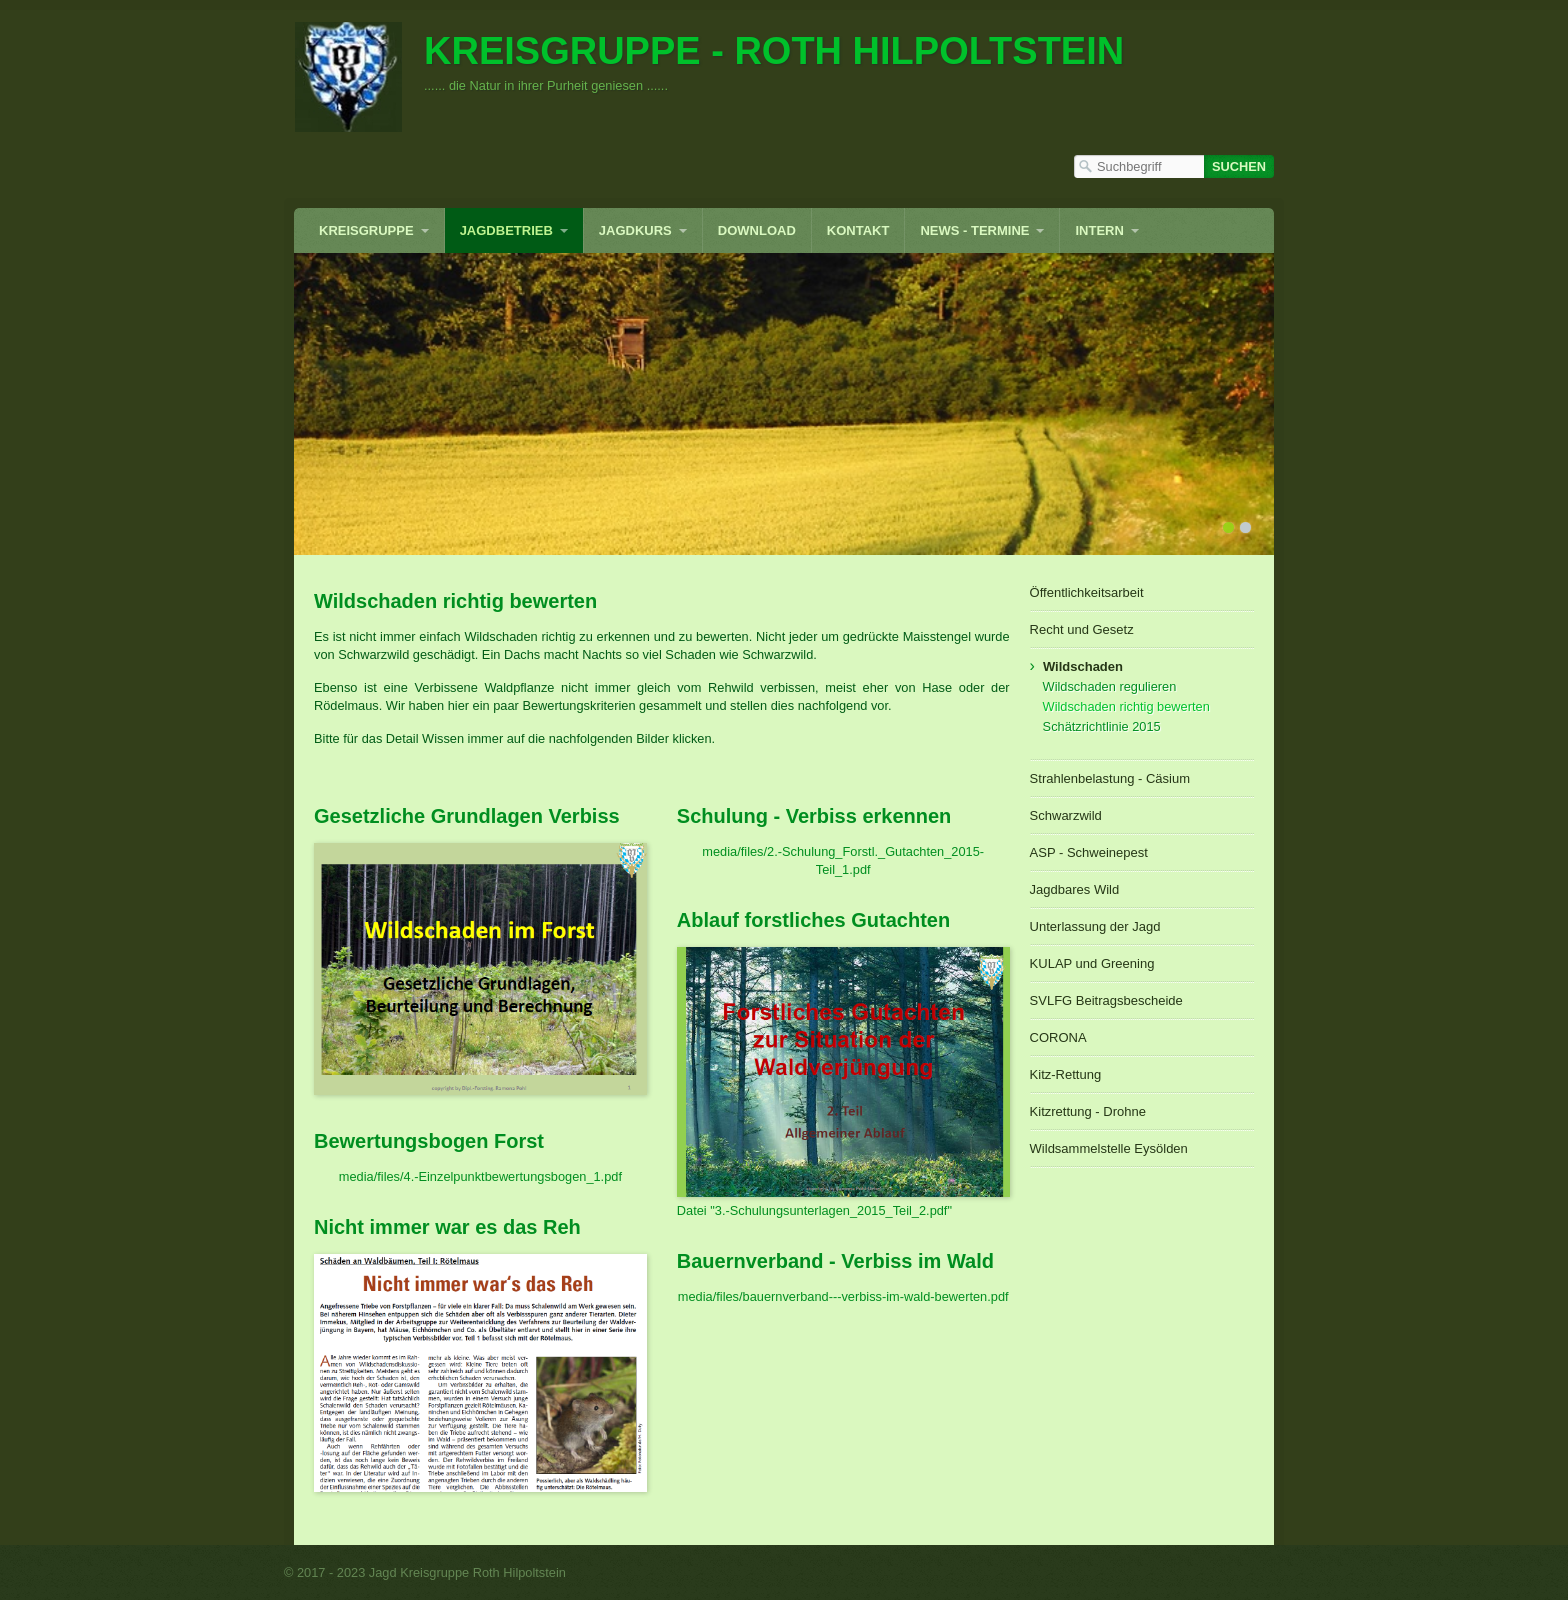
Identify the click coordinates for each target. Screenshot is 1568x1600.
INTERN (1099, 230)
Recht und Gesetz (1082, 629)
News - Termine (974, 230)
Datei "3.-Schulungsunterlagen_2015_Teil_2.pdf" (814, 1210)
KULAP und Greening (1092, 963)
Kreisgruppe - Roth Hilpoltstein (774, 51)
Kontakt (858, 230)
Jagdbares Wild (1075, 889)
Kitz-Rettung (1066, 1074)
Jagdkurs (635, 230)
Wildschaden (1083, 666)
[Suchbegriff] (1139, 166)
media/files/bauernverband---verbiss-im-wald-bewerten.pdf (843, 1296)
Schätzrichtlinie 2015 (1102, 726)
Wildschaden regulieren (1110, 686)
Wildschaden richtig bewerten (1126, 706)
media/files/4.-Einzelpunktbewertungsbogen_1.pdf (480, 1176)
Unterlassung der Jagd (1095, 926)
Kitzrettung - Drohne (1088, 1111)
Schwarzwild (1066, 815)
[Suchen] (1239, 166)
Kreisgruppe (366, 230)
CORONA (1058, 1037)
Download (757, 230)
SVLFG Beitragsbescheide (1106, 1000)
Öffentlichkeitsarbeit (1087, 592)
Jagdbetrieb (506, 230)
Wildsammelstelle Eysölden (1109, 1148)
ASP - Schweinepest (1089, 852)
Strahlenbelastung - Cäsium (1110, 778)
